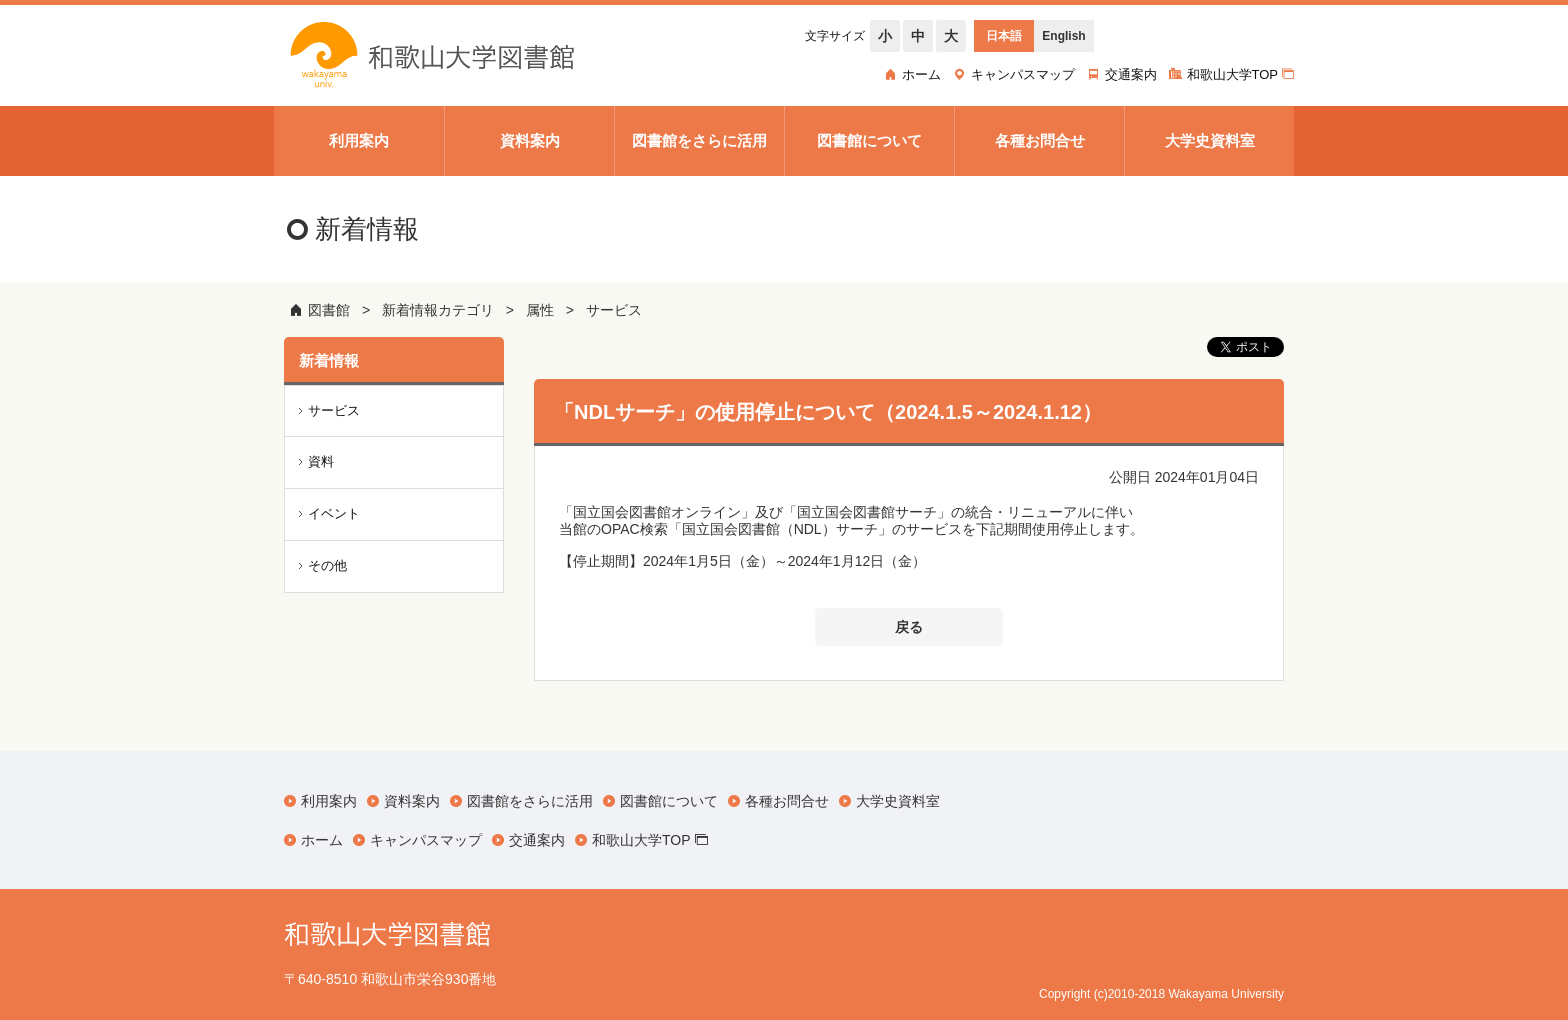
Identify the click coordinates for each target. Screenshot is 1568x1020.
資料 (321, 461)
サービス (614, 310)
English (1063, 36)
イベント (334, 513)
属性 (540, 310)
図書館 (329, 310)
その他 (327, 565)
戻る (909, 627)
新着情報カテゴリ (438, 310)
